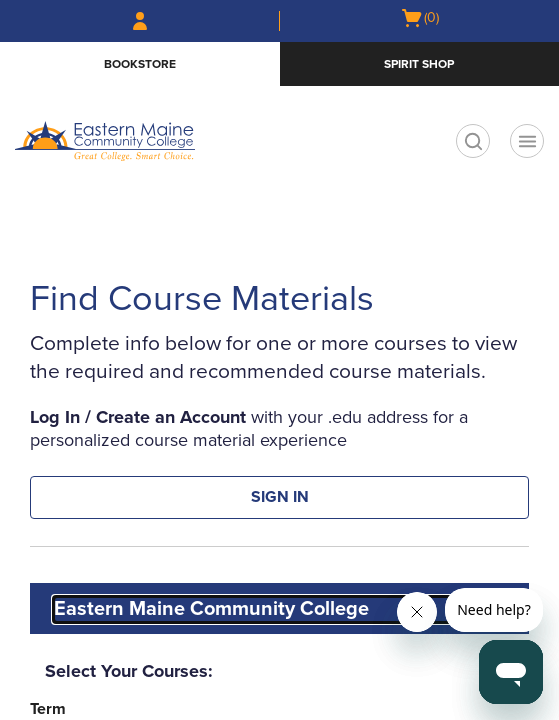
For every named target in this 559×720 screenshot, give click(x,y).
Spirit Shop (419, 64)
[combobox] (282, 609)
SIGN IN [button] (280, 497)
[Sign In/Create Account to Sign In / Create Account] (140, 21)
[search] (473, 141)
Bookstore (140, 64)
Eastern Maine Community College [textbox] (211, 609)
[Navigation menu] (527, 141)
